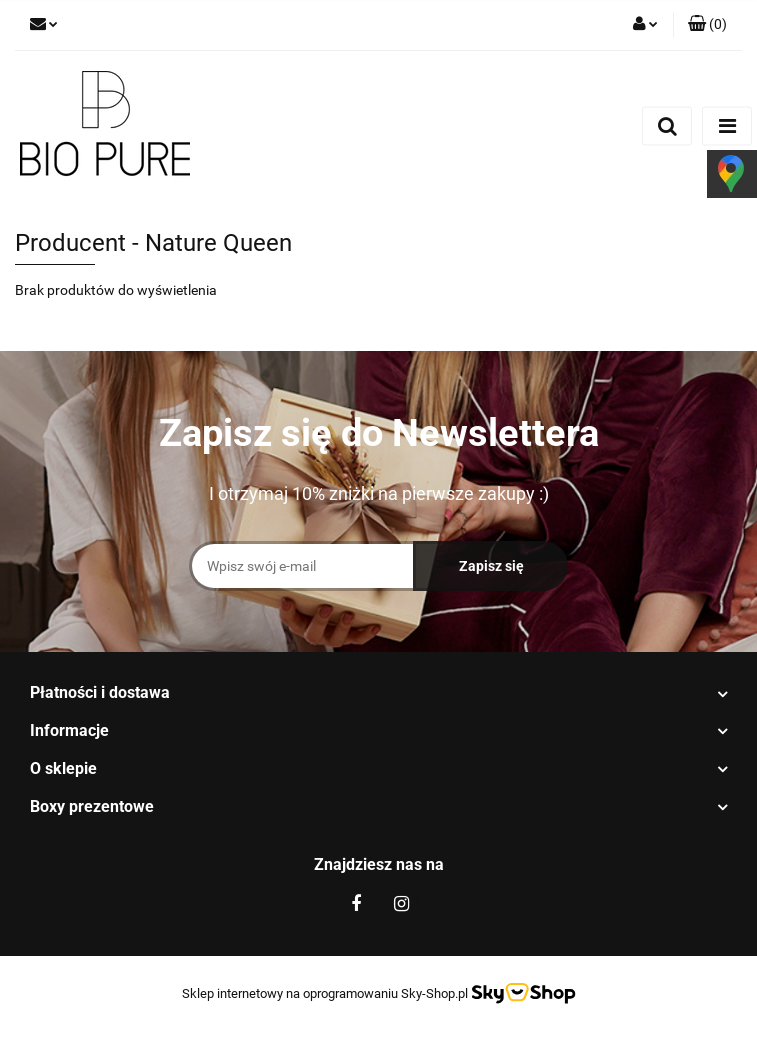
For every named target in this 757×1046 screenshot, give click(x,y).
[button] (707, 25)
